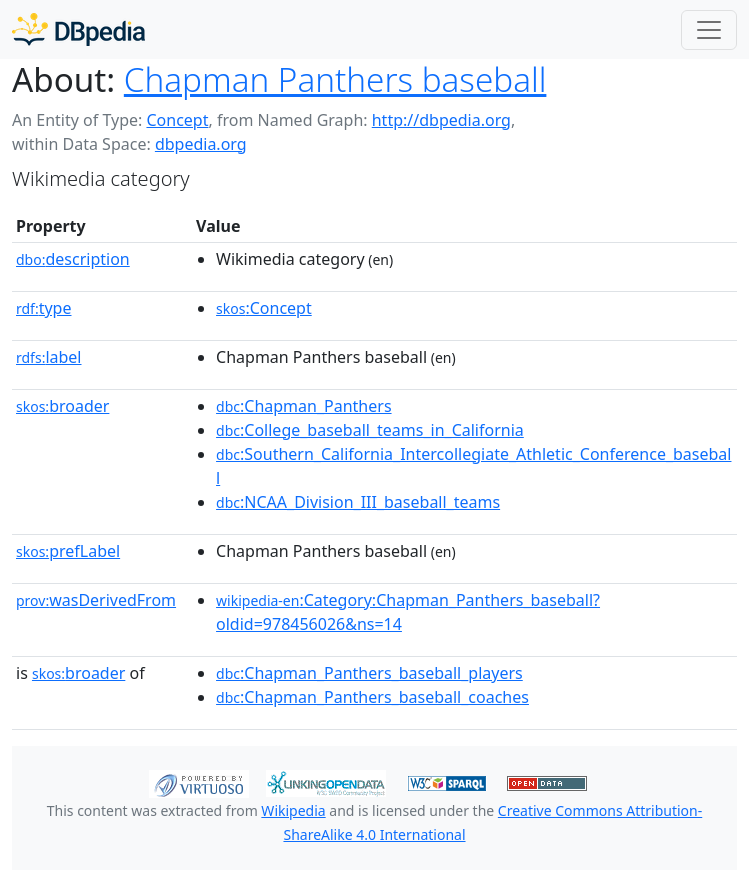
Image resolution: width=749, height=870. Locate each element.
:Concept (264, 308)
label (49, 357)
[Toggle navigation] (709, 30)
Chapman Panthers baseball (335, 79)
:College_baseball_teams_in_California (370, 430)
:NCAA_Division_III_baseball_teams (358, 502)
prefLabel (68, 551)
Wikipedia (293, 810)
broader (62, 406)
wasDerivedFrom (96, 600)
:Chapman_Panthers (304, 406)
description (73, 259)
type (44, 308)
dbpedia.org (201, 144)
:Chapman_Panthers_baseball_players (369, 673)
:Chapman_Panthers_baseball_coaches (372, 697)
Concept (177, 120)
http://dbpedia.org (441, 120)
